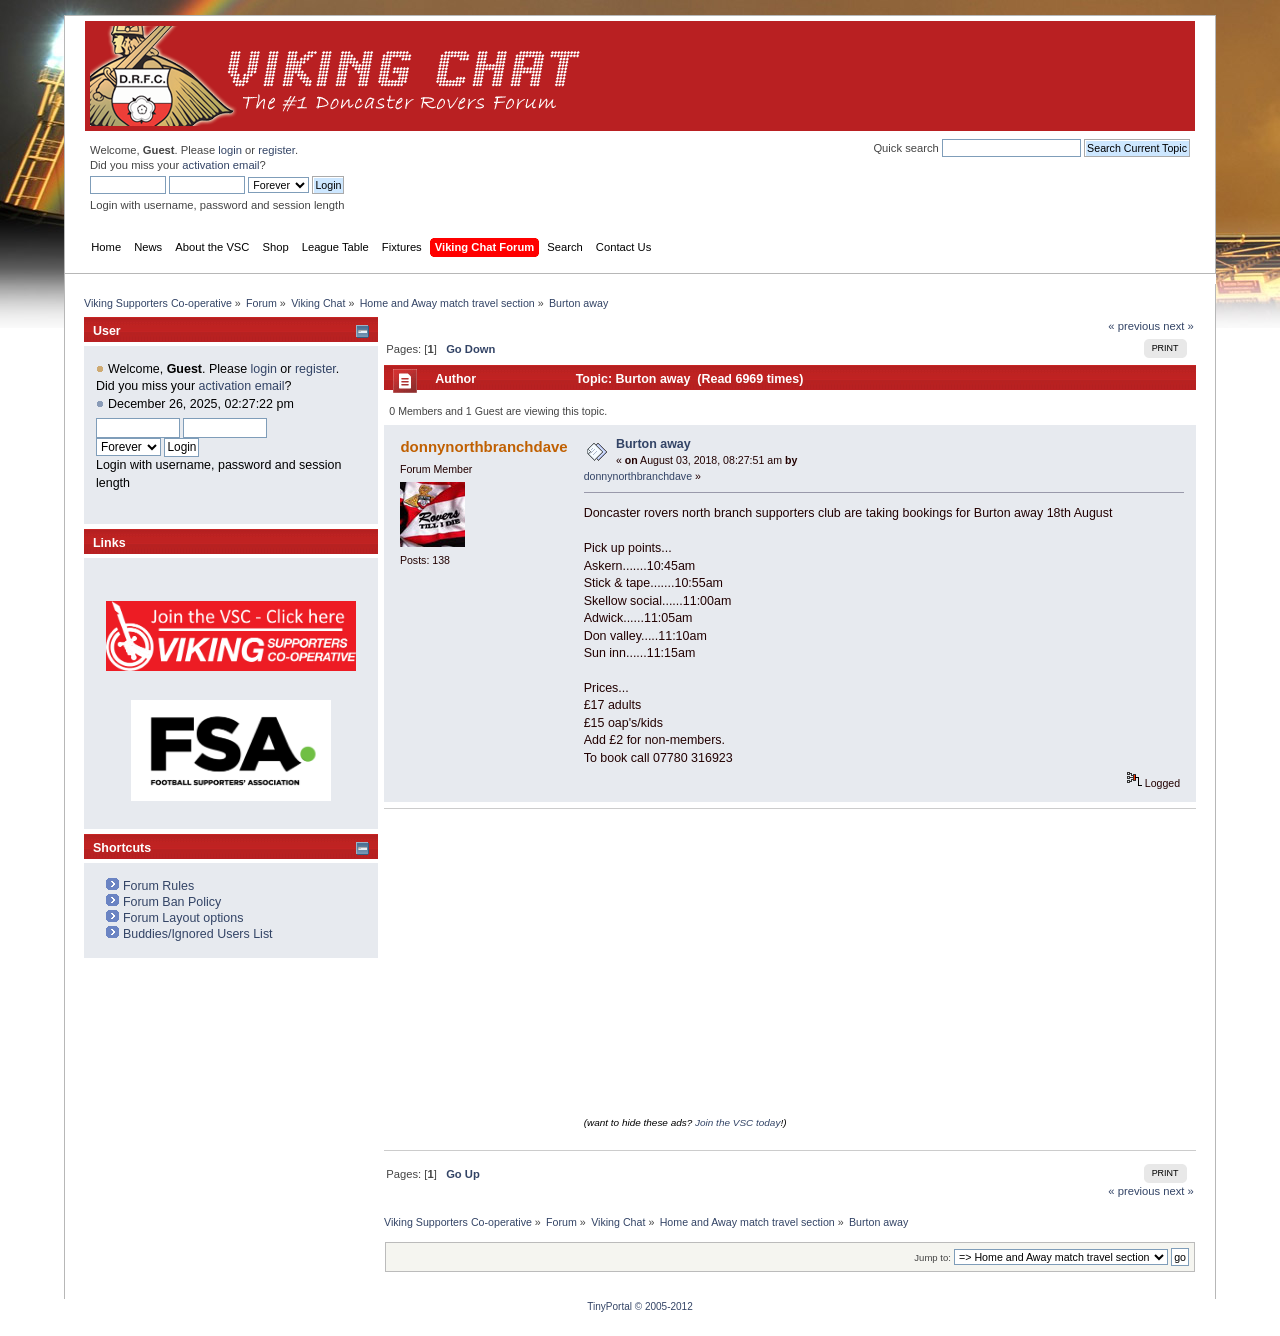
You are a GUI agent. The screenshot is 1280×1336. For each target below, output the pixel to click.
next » (1178, 326)
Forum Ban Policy (172, 902)
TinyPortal (609, 1306)
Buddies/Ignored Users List (198, 934)
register (276, 150)
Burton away (653, 444)
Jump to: (932, 1257)
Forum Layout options (183, 918)
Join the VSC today (737, 1122)
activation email (220, 165)
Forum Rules (158, 886)
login (230, 150)
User (107, 331)
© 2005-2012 (664, 1306)
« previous (1134, 326)
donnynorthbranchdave (483, 446)
